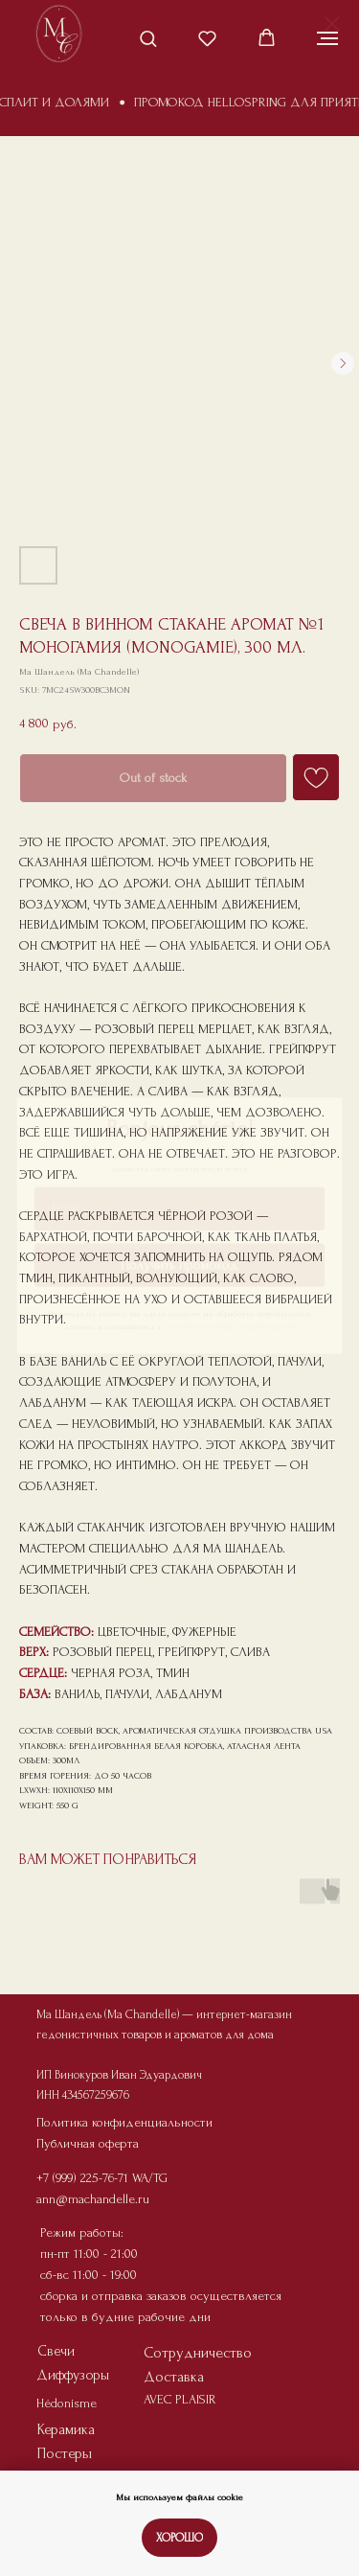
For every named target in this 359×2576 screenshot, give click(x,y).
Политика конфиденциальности (124, 2122)
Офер (143, 2095)
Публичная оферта (87, 2143)
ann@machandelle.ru (92, 2199)
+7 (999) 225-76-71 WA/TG (102, 2178)
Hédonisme (66, 2403)
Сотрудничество (198, 2352)
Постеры (64, 2453)
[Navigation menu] (327, 38)
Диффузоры (72, 2375)
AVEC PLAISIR (180, 2399)
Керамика (66, 2429)
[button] (148, 38)
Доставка (174, 2376)
